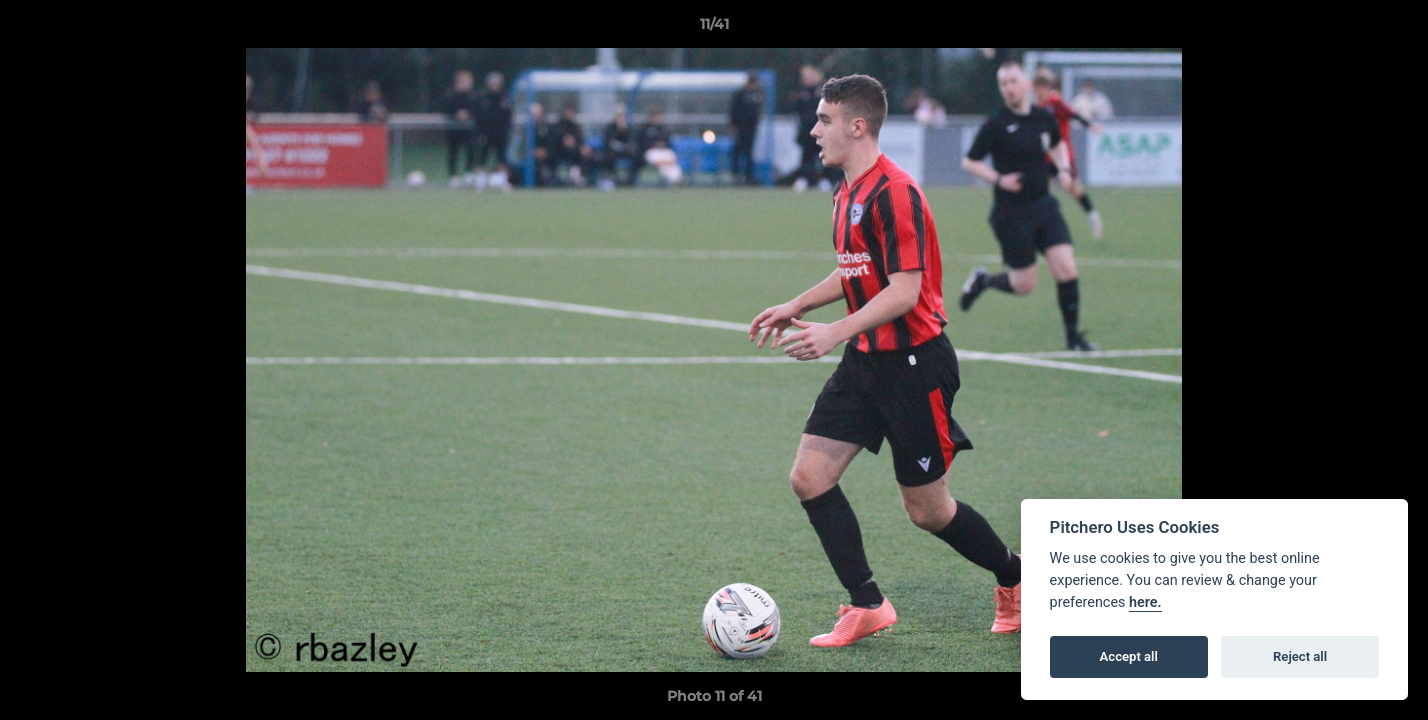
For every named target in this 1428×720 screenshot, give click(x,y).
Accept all (1129, 656)
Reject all (1300, 656)
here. (1145, 602)
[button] (1392, 29)
